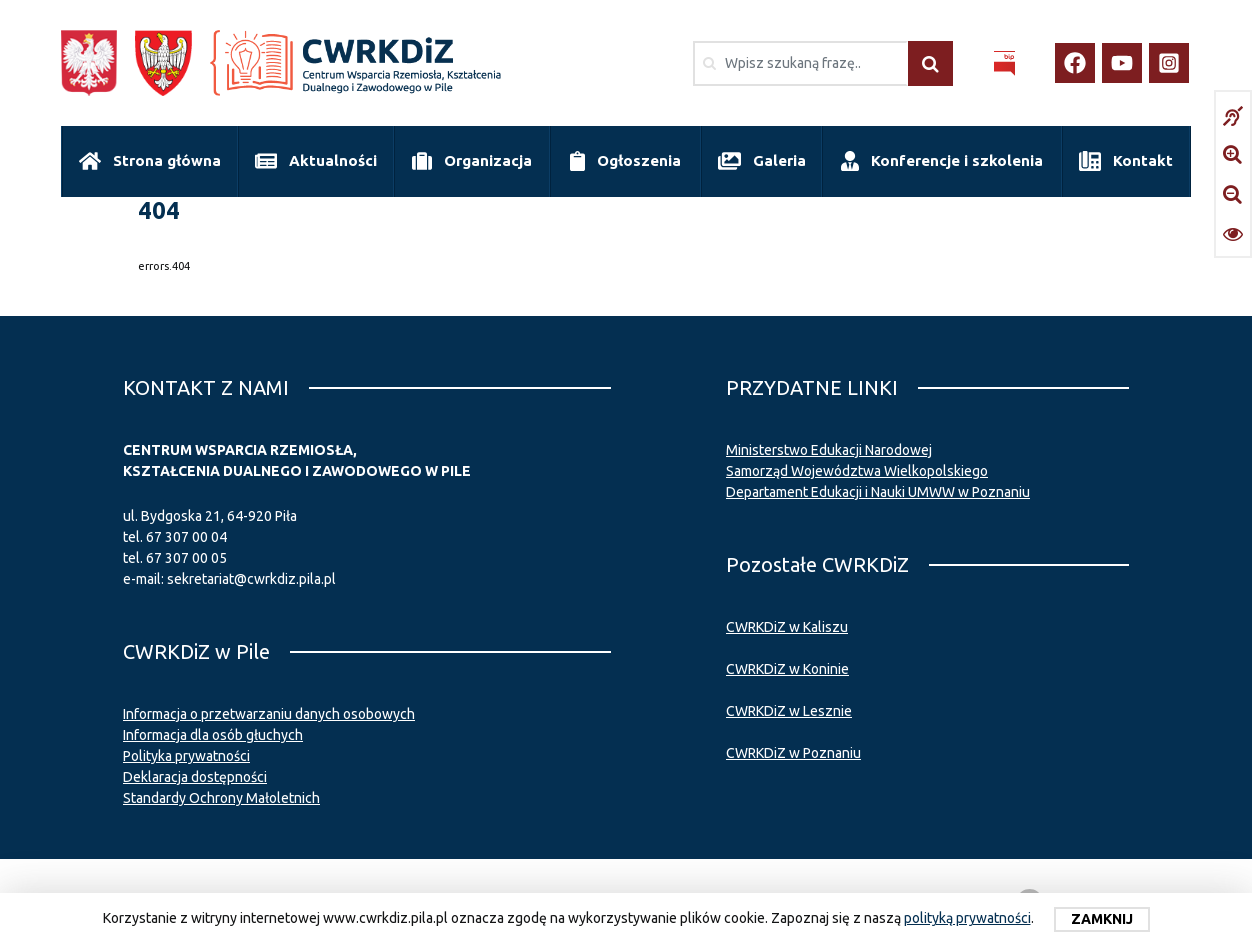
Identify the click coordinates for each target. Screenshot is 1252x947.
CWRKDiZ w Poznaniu (793, 753)
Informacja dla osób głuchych (213, 735)
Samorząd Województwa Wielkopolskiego (857, 471)
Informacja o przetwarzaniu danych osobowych (269, 714)
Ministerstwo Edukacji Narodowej (829, 450)
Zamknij (1102, 919)
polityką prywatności (967, 918)
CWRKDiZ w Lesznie (789, 711)
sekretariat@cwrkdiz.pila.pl (251, 579)
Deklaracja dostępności (195, 777)
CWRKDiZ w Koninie (787, 669)
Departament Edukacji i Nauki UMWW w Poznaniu (878, 492)
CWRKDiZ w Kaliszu (787, 627)
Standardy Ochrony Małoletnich (221, 798)
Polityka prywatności (186, 756)
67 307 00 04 (186, 537)
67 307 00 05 (186, 558)
